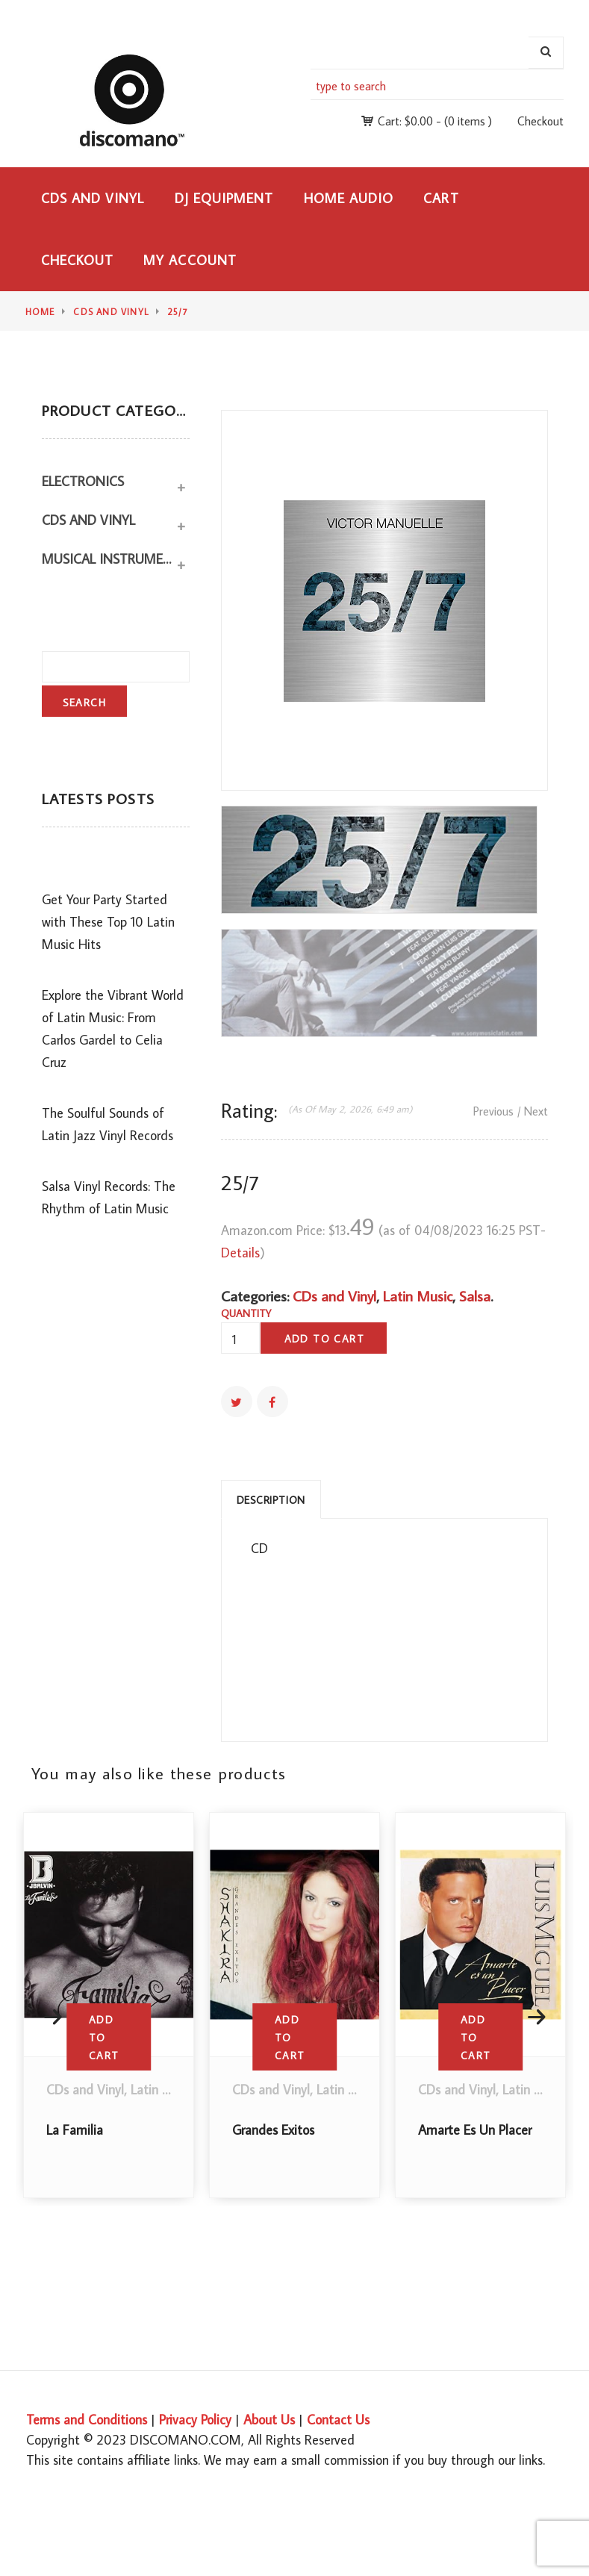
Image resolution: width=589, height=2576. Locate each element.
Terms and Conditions (86, 2419)
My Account (190, 260)
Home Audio (349, 198)
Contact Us (338, 2419)
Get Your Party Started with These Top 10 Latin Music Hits (108, 922)
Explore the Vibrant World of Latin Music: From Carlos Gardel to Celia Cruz (113, 1028)
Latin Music (417, 1295)
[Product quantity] (240, 1339)
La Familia (74, 2129)
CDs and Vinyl (93, 198)
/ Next (532, 1111)
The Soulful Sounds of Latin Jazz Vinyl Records (107, 1124)
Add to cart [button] (104, 2037)
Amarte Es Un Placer (475, 2129)
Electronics (83, 481)
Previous (493, 1111)
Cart (440, 198)
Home (40, 311)
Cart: (405, 120)
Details (240, 1252)
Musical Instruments (108, 558)
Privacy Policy (195, 2419)
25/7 (177, 311)
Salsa (474, 1295)
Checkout (540, 120)
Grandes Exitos (273, 2129)
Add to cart (324, 1338)
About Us (269, 2419)
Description (271, 1500)
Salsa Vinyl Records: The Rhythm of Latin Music (108, 1197)
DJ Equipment (224, 198)
